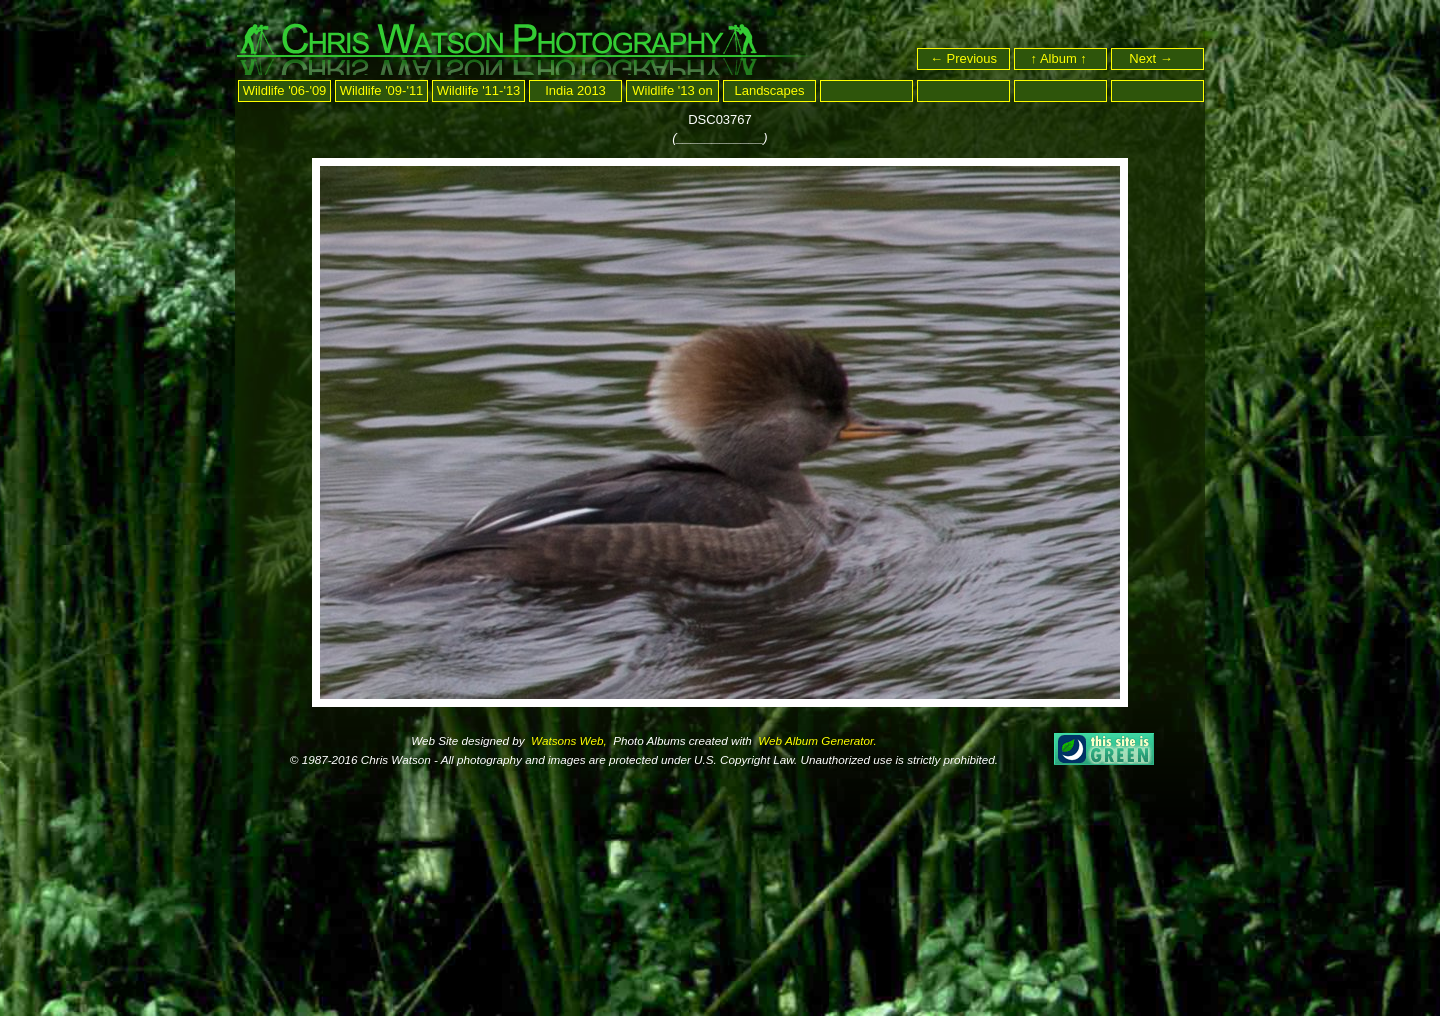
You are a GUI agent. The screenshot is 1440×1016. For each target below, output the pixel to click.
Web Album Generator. (816, 740)
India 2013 (575, 90)
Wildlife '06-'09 (285, 90)
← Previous (963, 58)
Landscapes (769, 90)
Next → (1159, 58)
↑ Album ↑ (1061, 58)
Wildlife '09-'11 (382, 90)
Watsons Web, (567, 740)
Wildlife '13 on (672, 90)
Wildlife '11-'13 (479, 90)
